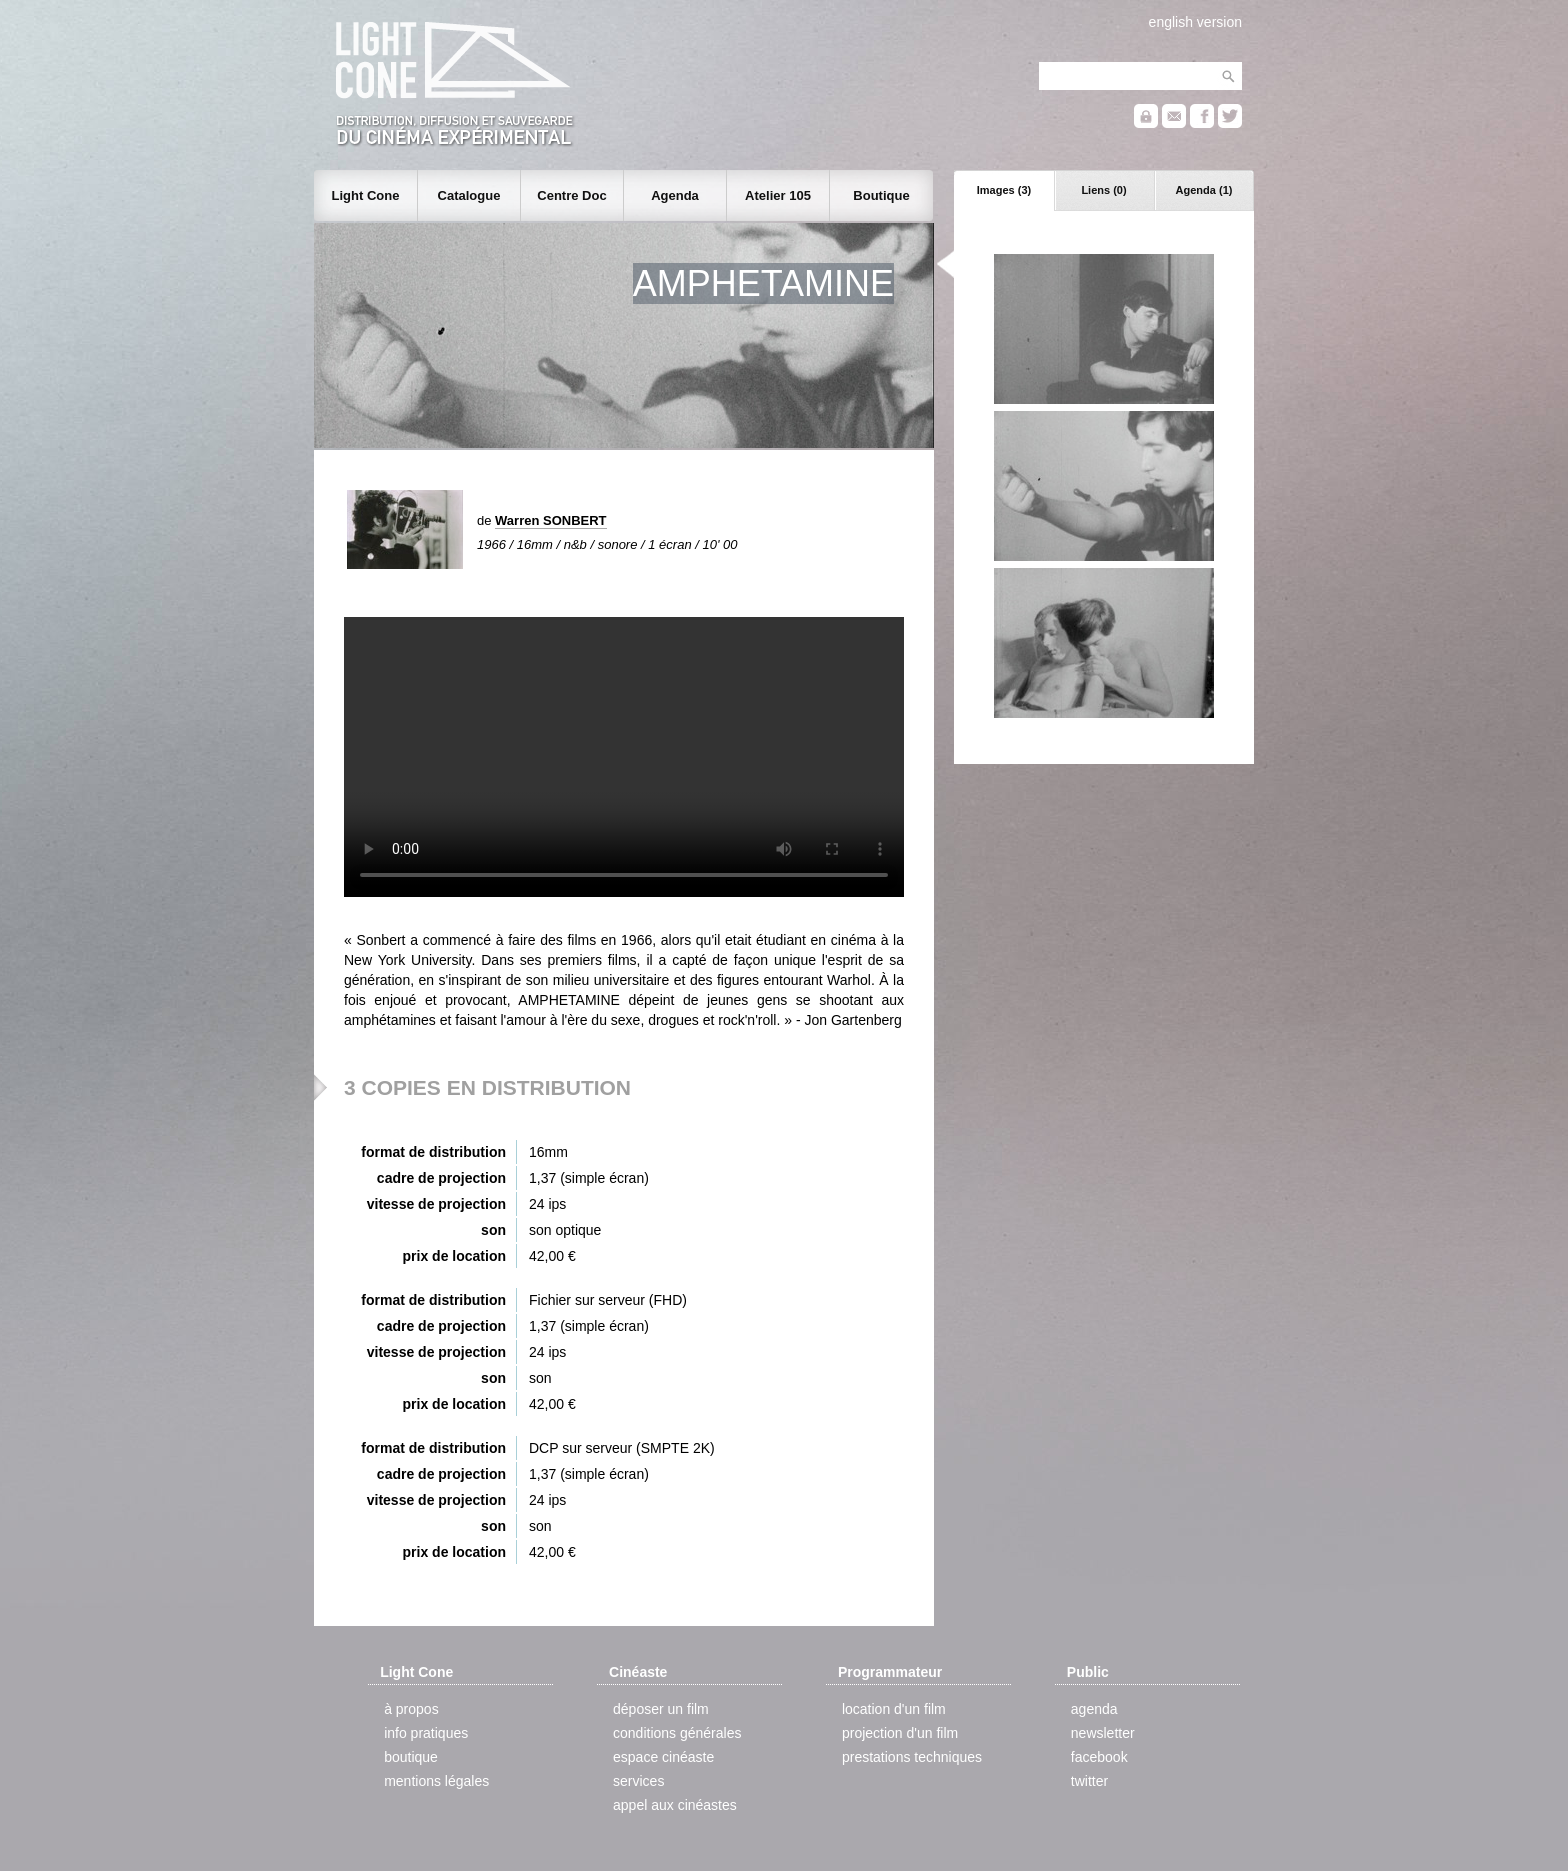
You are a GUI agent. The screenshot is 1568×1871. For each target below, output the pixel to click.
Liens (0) (1103, 190)
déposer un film (661, 1709)
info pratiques (426, 1733)
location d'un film (894, 1709)
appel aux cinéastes (675, 1805)
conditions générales (677, 1733)
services (638, 1781)
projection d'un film (900, 1733)
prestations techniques (912, 1757)
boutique (411, 1757)
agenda (1094, 1709)
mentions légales (436, 1781)
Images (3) (1004, 190)
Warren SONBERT (550, 520)
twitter (1089, 1781)
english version (1195, 22)
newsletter (1103, 1733)
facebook (1099, 1757)
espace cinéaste (663, 1757)
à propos (411, 1709)
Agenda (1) (1204, 190)
